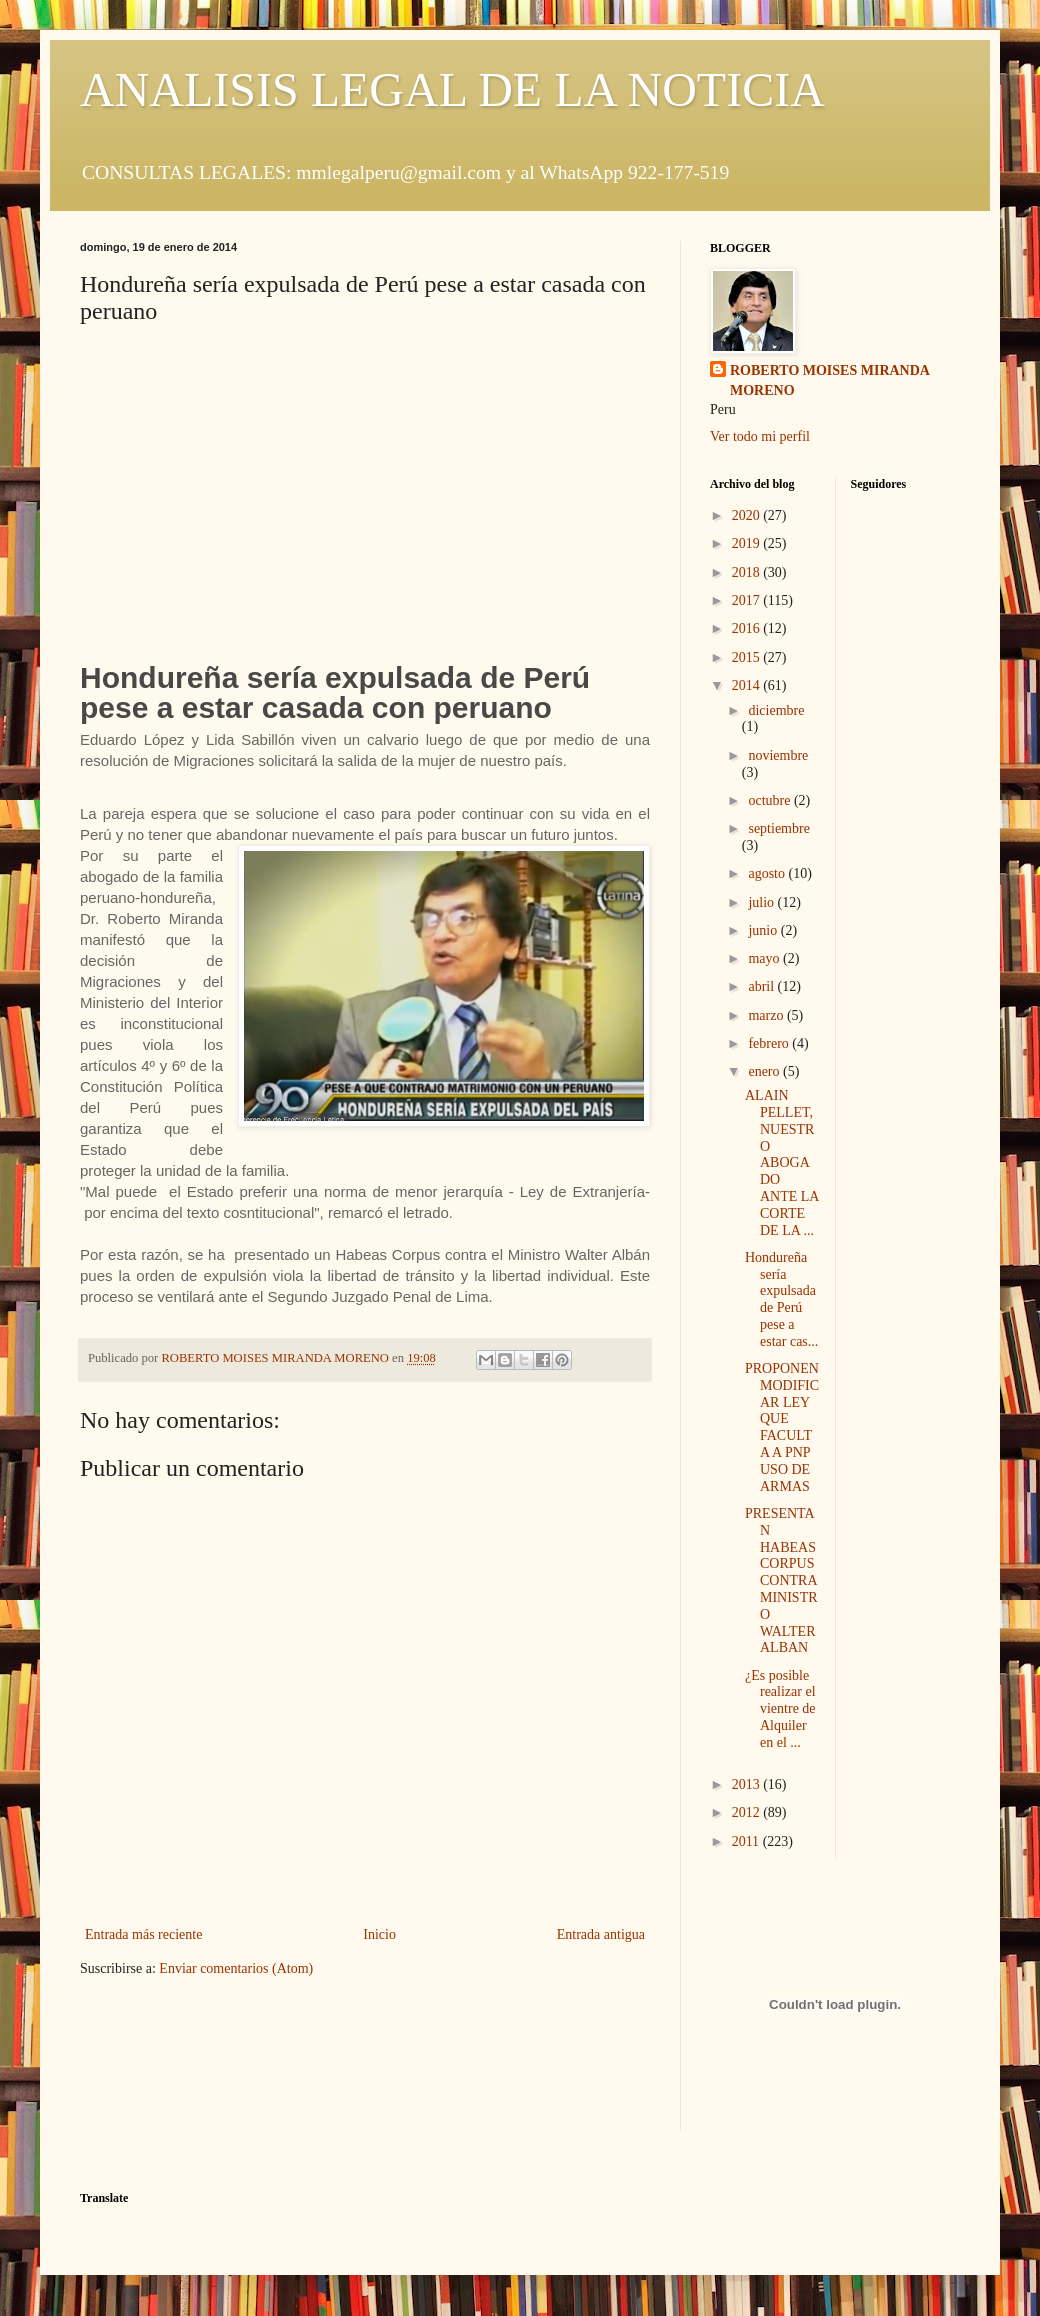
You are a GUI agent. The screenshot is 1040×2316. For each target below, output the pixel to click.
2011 (747, 1841)
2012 (748, 1812)
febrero (770, 1043)
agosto (768, 873)
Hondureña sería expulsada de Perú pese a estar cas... (781, 1299)
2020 (748, 515)
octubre (770, 800)
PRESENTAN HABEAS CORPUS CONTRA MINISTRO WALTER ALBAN (781, 1580)
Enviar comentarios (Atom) (236, 1968)
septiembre (778, 828)
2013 (748, 1784)
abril (762, 986)
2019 (748, 543)
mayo (765, 958)
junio (764, 930)
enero (765, 1071)
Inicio (379, 1934)
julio (762, 902)
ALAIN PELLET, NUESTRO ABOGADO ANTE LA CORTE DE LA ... (782, 1162)
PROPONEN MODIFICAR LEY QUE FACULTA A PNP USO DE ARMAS (782, 1427)
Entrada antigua (601, 1934)
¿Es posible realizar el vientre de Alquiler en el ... (780, 1709)
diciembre (776, 710)
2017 (748, 600)
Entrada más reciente (143, 1934)
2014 (748, 685)
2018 (748, 572)
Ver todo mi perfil (760, 436)
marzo (767, 1015)
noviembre (778, 755)
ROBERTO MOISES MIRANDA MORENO (830, 380)
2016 (748, 628)
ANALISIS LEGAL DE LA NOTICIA (452, 89)
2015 (748, 657)
